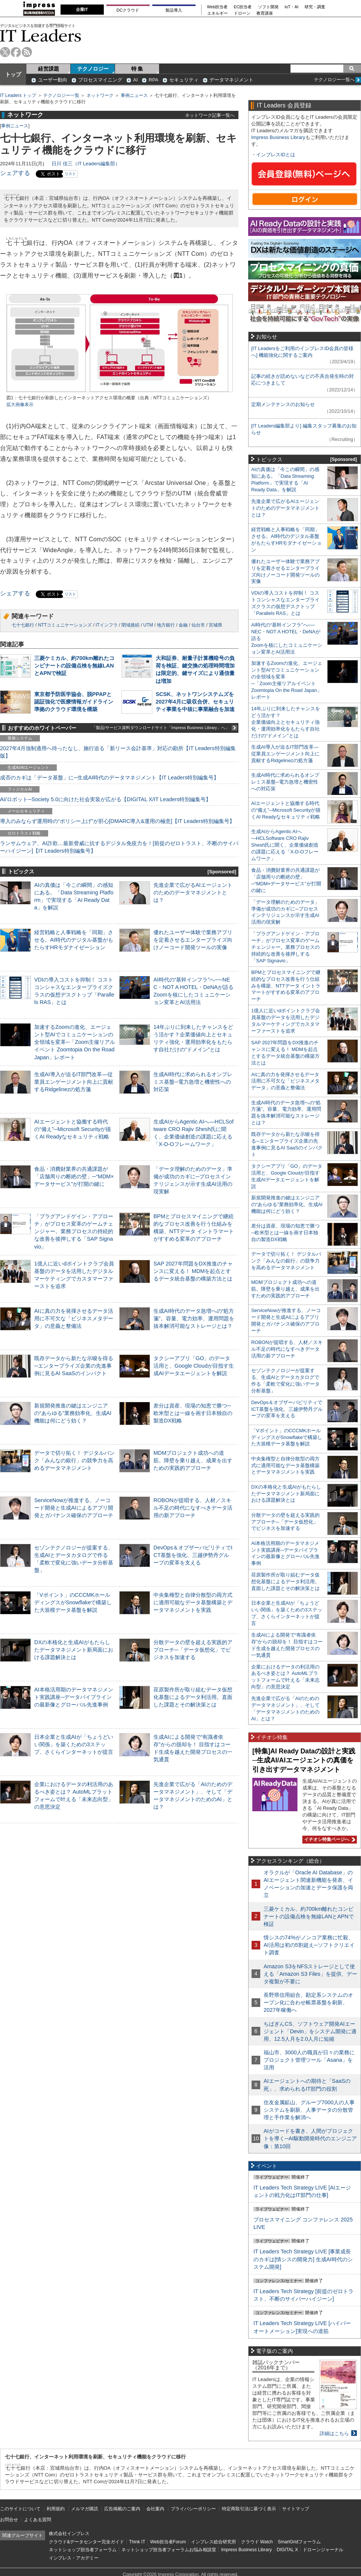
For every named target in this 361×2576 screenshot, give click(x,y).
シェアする (15, 173)
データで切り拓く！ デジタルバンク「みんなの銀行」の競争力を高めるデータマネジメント (74, 1460)
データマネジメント (231, 80)
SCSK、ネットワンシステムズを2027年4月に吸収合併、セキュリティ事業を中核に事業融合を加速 (195, 701)
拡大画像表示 (19, 404)
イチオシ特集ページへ (328, 1839)
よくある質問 (37, 2519)
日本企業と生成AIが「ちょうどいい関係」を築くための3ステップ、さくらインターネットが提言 (73, 1744)
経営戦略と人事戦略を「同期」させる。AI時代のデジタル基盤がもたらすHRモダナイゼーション (73, 939)
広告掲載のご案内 (122, 2508)
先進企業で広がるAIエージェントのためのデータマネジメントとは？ (192, 892)
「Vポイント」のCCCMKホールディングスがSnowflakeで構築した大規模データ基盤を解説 (73, 1602)
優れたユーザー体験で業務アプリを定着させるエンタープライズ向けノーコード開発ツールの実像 (192, 939)
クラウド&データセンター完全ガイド (86, 2541)
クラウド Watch (257, 2541)
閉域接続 (130, 625)
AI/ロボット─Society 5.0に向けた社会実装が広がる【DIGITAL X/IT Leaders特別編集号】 (105, 799)
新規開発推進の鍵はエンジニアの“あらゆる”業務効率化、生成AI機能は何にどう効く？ (72, 1413)
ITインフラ (107, 625)
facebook (16, 52)
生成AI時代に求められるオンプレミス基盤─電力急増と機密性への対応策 (192, 1081)
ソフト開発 (268, 7)
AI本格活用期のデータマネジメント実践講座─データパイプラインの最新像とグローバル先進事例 (73, 1697)
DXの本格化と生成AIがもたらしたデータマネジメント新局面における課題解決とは (73, 1649)
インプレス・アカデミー (74, 2558)
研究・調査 (315, 7)
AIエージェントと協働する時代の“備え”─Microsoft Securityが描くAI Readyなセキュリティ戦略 (72, 1129)
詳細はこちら (334, 2433)
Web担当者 (217, 7)
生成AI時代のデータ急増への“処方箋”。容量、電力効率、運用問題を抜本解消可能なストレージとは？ (193, 1318)
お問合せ (9, 2519)
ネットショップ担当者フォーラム (83, 2549)
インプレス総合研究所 (213, 2541)
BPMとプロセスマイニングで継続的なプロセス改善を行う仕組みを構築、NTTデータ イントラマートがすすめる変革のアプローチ (285, 985)
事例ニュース (134, 95)
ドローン (242, 13)
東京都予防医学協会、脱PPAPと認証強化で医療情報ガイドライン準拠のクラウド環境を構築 (73, 701)
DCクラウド (128, 10)
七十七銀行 (23, 625)
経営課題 (48, 69)
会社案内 (155, 2508)
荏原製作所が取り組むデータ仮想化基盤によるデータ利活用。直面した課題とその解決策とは (192, 1697)
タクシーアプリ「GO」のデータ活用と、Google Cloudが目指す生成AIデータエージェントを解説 (193, 1365)
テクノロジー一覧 (61, 95)
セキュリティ (184, 80)
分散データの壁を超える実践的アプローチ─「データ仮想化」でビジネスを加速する (192, 1649)
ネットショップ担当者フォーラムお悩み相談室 (168, 2549)
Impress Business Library (278, 137)
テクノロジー (93, 69)
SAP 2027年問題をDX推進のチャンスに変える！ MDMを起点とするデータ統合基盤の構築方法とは (193, 1271)
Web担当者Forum (168, 2541)
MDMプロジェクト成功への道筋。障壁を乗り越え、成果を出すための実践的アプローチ (192, 1460)
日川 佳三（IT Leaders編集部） (86, 163)
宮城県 (215, 625)
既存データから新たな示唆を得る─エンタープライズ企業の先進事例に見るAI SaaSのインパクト (73, 1365)
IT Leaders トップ (18, 95)
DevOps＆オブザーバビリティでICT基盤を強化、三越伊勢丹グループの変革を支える (192, 1555)
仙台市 (198, 625)
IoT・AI (292, 7)
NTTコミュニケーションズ (65, 625)
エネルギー (217, 13)
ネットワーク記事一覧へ (210, 115)
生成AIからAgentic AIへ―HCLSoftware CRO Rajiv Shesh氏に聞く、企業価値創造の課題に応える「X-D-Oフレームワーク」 (285, 845)
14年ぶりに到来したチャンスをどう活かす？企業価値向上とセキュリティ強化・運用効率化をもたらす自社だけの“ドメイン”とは (285, 722)
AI (135, 80)
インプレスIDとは (275, 154)
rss (27, 52)
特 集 (137, 69)
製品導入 (173, 10)
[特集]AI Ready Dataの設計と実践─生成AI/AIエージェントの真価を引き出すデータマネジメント (303, 1760)
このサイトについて (20, 2508)
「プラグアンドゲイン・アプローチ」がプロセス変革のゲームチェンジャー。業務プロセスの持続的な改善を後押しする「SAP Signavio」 (73, 1231)
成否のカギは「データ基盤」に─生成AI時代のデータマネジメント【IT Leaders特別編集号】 (109, 778)
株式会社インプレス (69, 2533)
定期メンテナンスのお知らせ (283, 404)
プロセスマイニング (100, 80)
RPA (153, 80)
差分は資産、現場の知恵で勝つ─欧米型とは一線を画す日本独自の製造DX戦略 (192, 1413)
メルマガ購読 (84, 2508)
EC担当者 (243, 7)
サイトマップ (295, 2508)
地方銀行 (166, 625)
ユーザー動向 (52, 80)
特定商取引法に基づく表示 (249, 2508)
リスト (70, 174)
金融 (183, 625)
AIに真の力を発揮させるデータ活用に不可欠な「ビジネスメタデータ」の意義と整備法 (73, 1318)
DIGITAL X (287, 2549)
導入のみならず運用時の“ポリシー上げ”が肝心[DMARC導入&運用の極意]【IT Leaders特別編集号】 (117, 821)
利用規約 (56, 2508)
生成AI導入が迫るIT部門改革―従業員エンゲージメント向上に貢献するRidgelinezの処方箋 (73, 1081)
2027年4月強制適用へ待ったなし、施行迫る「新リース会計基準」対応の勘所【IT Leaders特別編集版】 (118, 752)
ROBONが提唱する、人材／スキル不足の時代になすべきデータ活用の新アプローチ (192, 1507)
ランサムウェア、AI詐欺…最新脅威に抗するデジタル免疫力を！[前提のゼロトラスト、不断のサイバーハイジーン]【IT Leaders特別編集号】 (119, 847)
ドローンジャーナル (323, 2549)
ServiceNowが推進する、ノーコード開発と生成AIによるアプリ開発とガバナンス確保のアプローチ (73, 1507)
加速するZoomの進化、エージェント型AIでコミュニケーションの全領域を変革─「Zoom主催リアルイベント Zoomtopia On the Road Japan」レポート (74, 1042)
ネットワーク (100, 95)
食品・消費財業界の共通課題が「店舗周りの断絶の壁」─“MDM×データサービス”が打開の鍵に (74, 1176)
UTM (148, 625)
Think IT (137, 2541)
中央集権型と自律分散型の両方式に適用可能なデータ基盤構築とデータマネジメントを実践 (192, 1602)
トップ (13, 74)
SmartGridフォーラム (299, 2541)
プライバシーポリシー (193, 2508)
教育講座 (264, 13)
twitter (5, 52)
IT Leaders (40, 35)
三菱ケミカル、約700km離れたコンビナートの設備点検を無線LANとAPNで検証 (74, 665)
